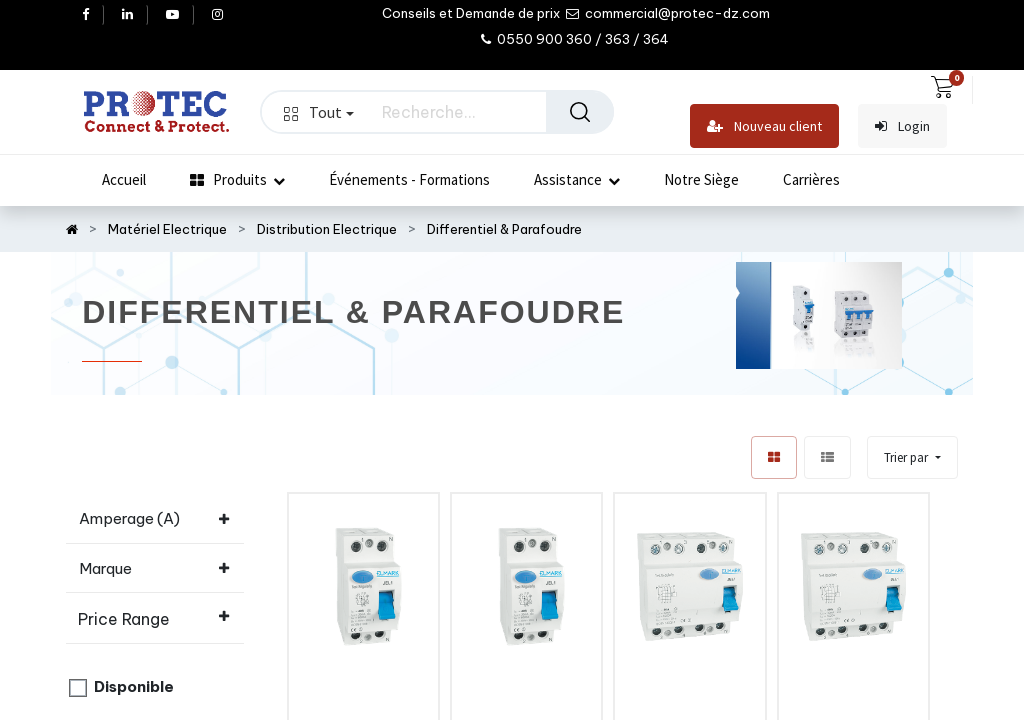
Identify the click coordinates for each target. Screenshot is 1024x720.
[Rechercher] (580, 112)
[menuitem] (124, 180)
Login (902, 126)
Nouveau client (764, 126)
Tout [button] (319, 112)
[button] (912, 457)
